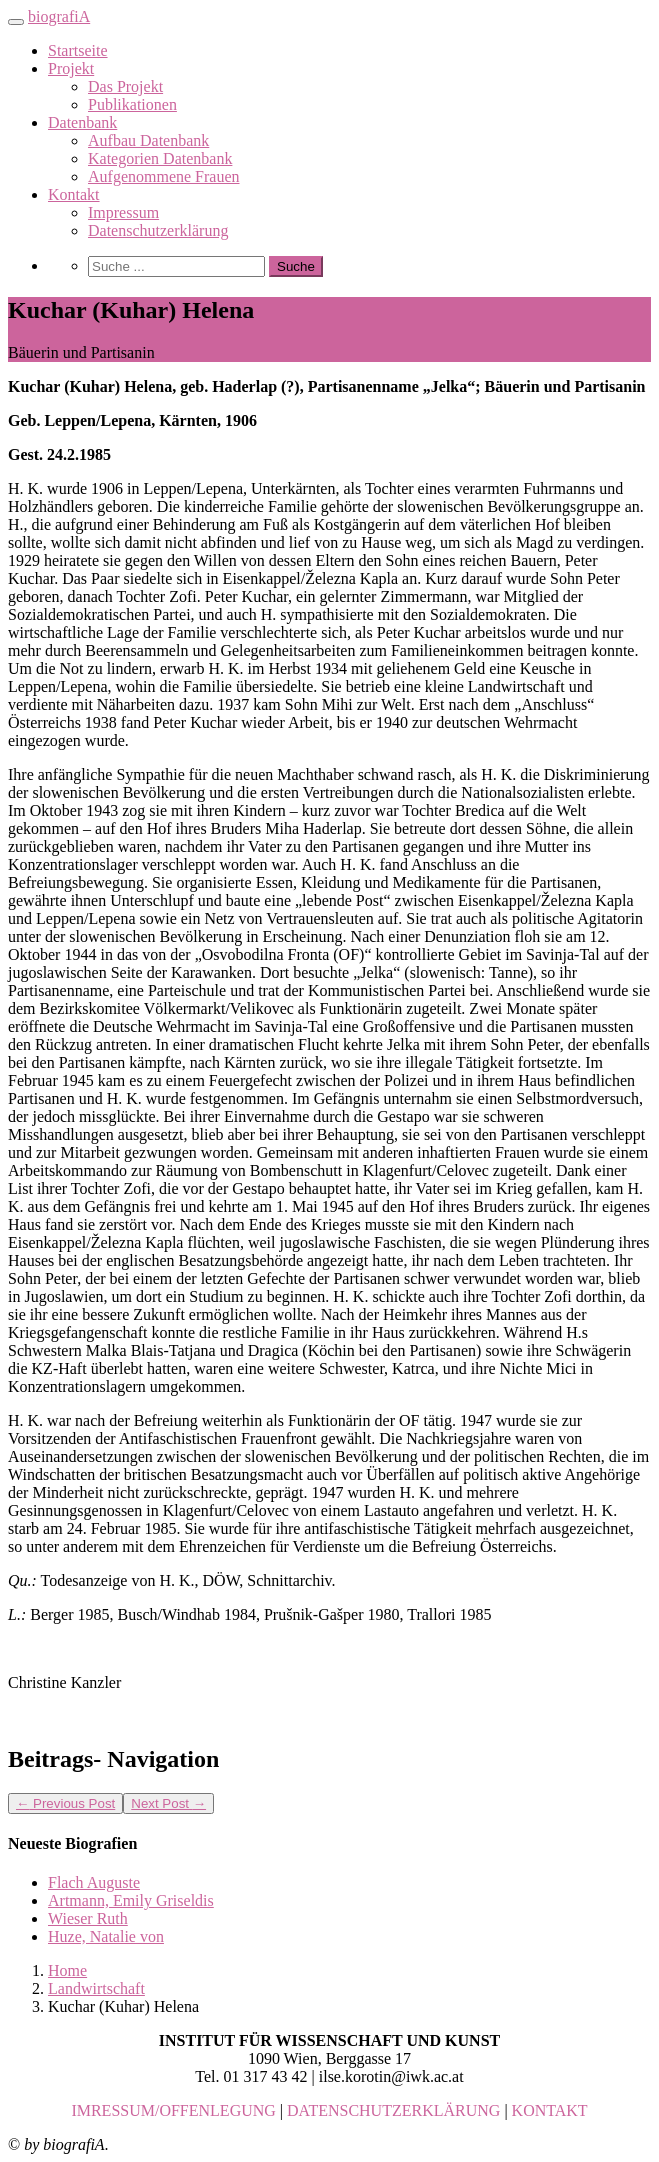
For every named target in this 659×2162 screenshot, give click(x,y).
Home (67, 1970)
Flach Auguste (94, 1882)
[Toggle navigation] (16, 22)
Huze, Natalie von (106, 1936)
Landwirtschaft (96, 1988)
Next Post (168, 1803)
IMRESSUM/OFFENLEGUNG (173, 2110)
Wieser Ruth (88, 1918)
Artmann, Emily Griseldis (131, 1900)
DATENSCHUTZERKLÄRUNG (393, 2110)
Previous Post (65, 1803)
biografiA (59, 16)
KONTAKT (550, 2110)
